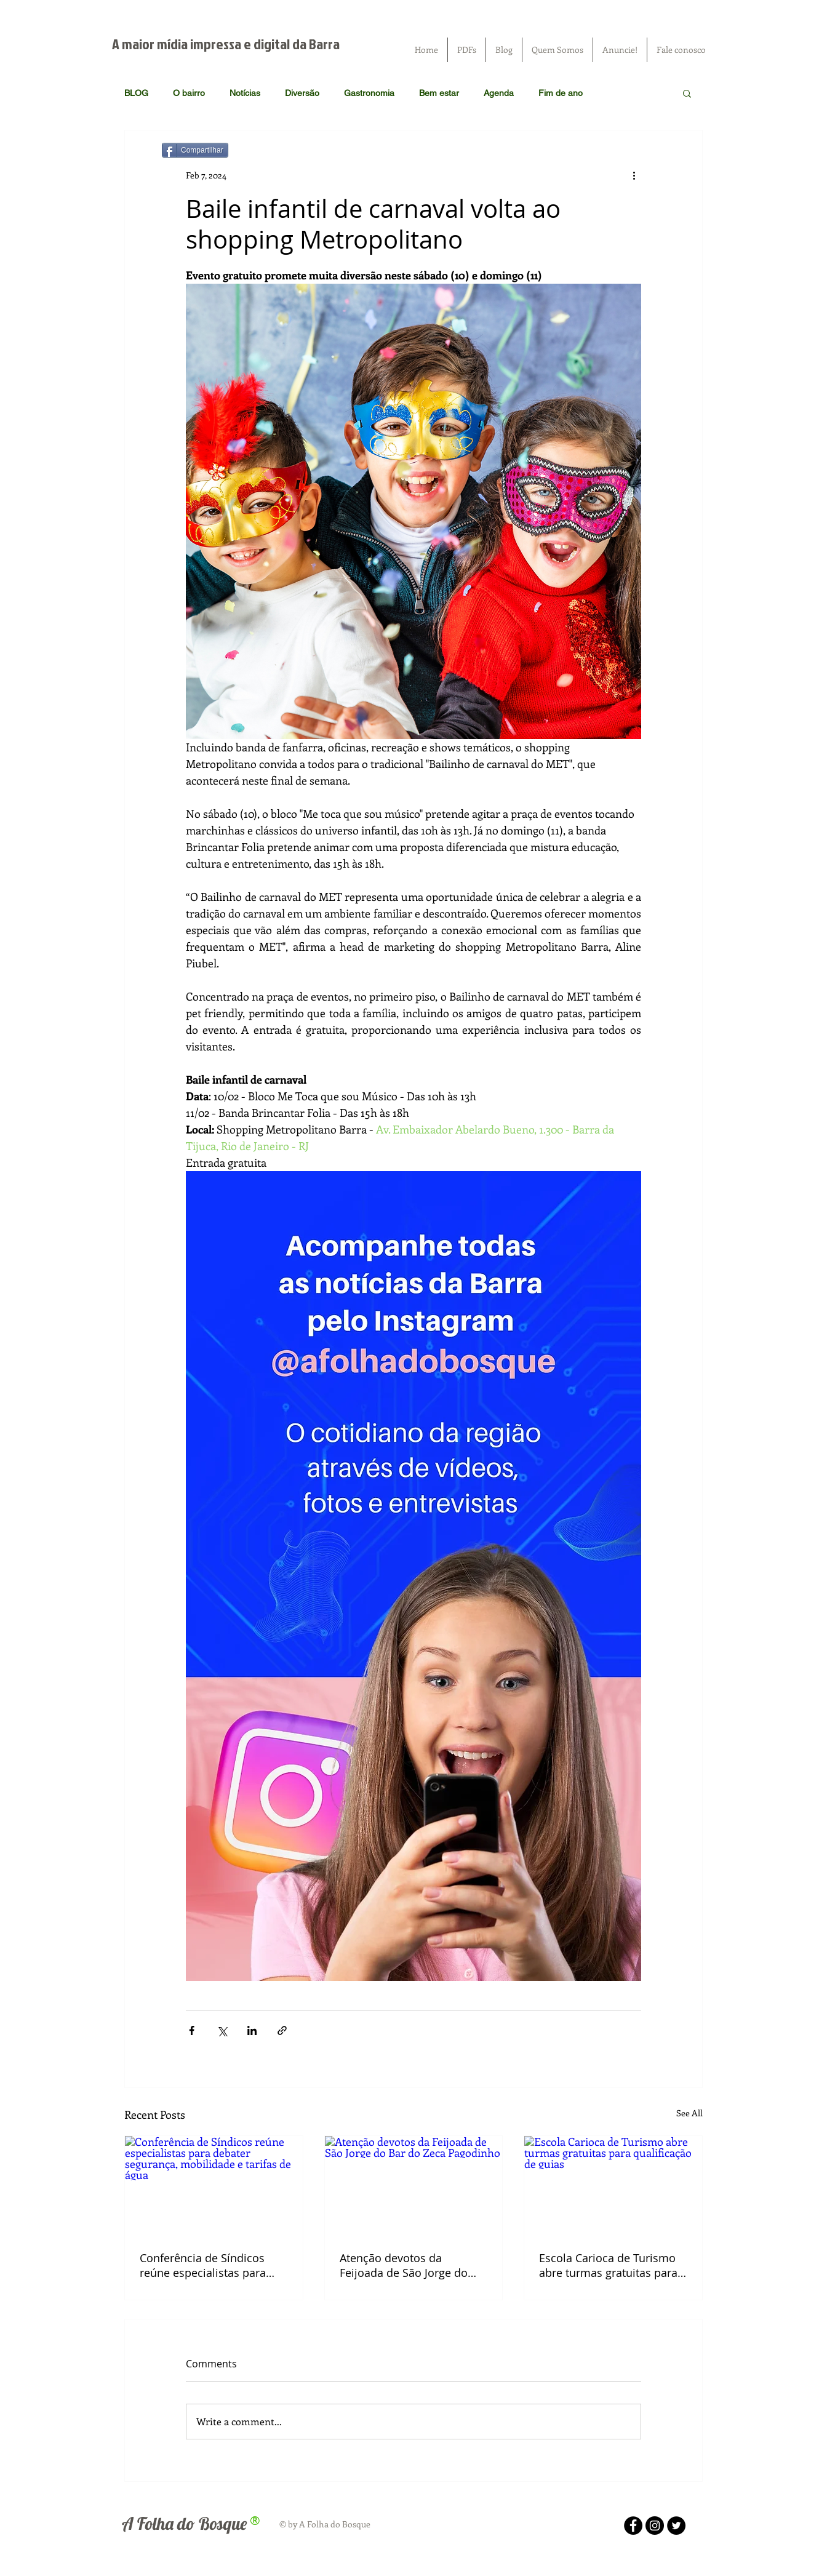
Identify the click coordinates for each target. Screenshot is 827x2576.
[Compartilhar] (195, 150)
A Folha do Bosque (184, 2523)
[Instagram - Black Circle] (654, 2525)
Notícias (245, 93)
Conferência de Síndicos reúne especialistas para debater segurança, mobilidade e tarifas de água (203, 2265)
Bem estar (439, 93)
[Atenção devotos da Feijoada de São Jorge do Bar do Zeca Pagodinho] (414, 2186)
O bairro (189, 93)
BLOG (136, 93)
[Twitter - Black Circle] (676, 2525)
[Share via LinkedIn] (252, 2030)
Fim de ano (560, 93)
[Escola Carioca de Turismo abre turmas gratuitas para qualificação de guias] (613, 2186)
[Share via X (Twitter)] (222, 2030)
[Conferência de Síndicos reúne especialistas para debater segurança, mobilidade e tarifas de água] (214, 2186)
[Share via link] (282, 2030)
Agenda (499, 93)
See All (689, 2113)
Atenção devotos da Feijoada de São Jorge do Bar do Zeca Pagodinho (404, 2265)
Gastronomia (369, 93)
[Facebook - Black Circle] (633, 2525)
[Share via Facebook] (192, 2030)
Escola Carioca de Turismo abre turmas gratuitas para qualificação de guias (608, 2265)
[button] (687, 93)
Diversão (302, 93)
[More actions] (633, 174)
